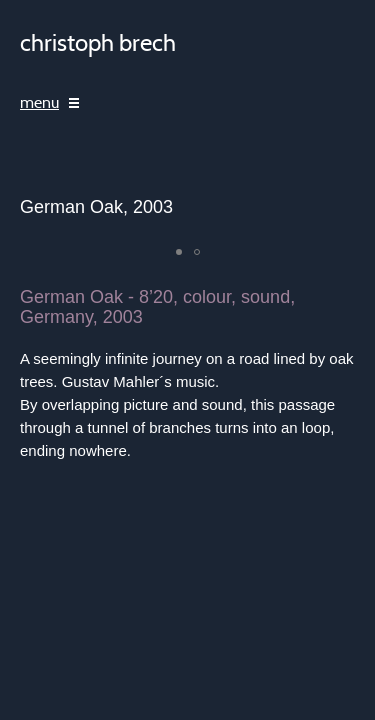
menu (39, 103)
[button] (179, 252)
